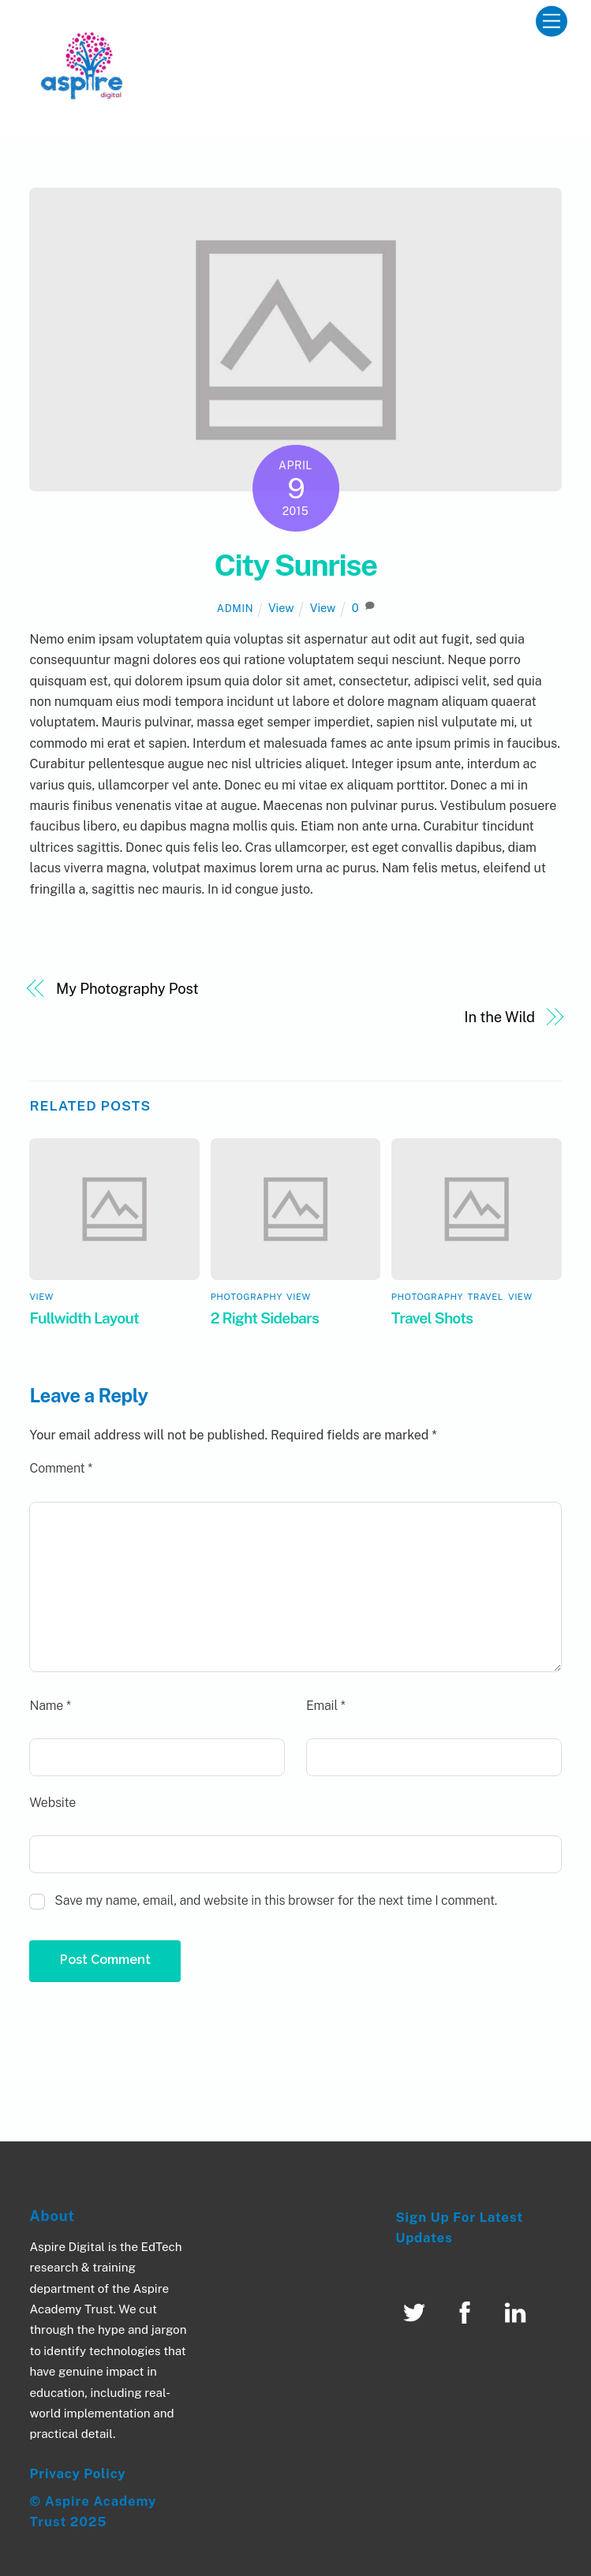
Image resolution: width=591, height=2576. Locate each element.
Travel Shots (432, 1318)
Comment (60, 1468)
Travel (485, 1296)
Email (326, 1705)
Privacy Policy (77, 2473)
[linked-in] (518, 2312)
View (281, 607)
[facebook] (467, 2312)
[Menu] (551, 21)
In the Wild (499, 1017)
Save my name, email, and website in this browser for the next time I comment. (275, 1900)
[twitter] (417, 2312)
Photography (246, 1296)
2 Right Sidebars (265, 1318)
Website (52, 1802)
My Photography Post (127, 988)
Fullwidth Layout (84, 1318)
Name (49, 1705)
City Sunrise (295, 565)
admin (235, 608)
